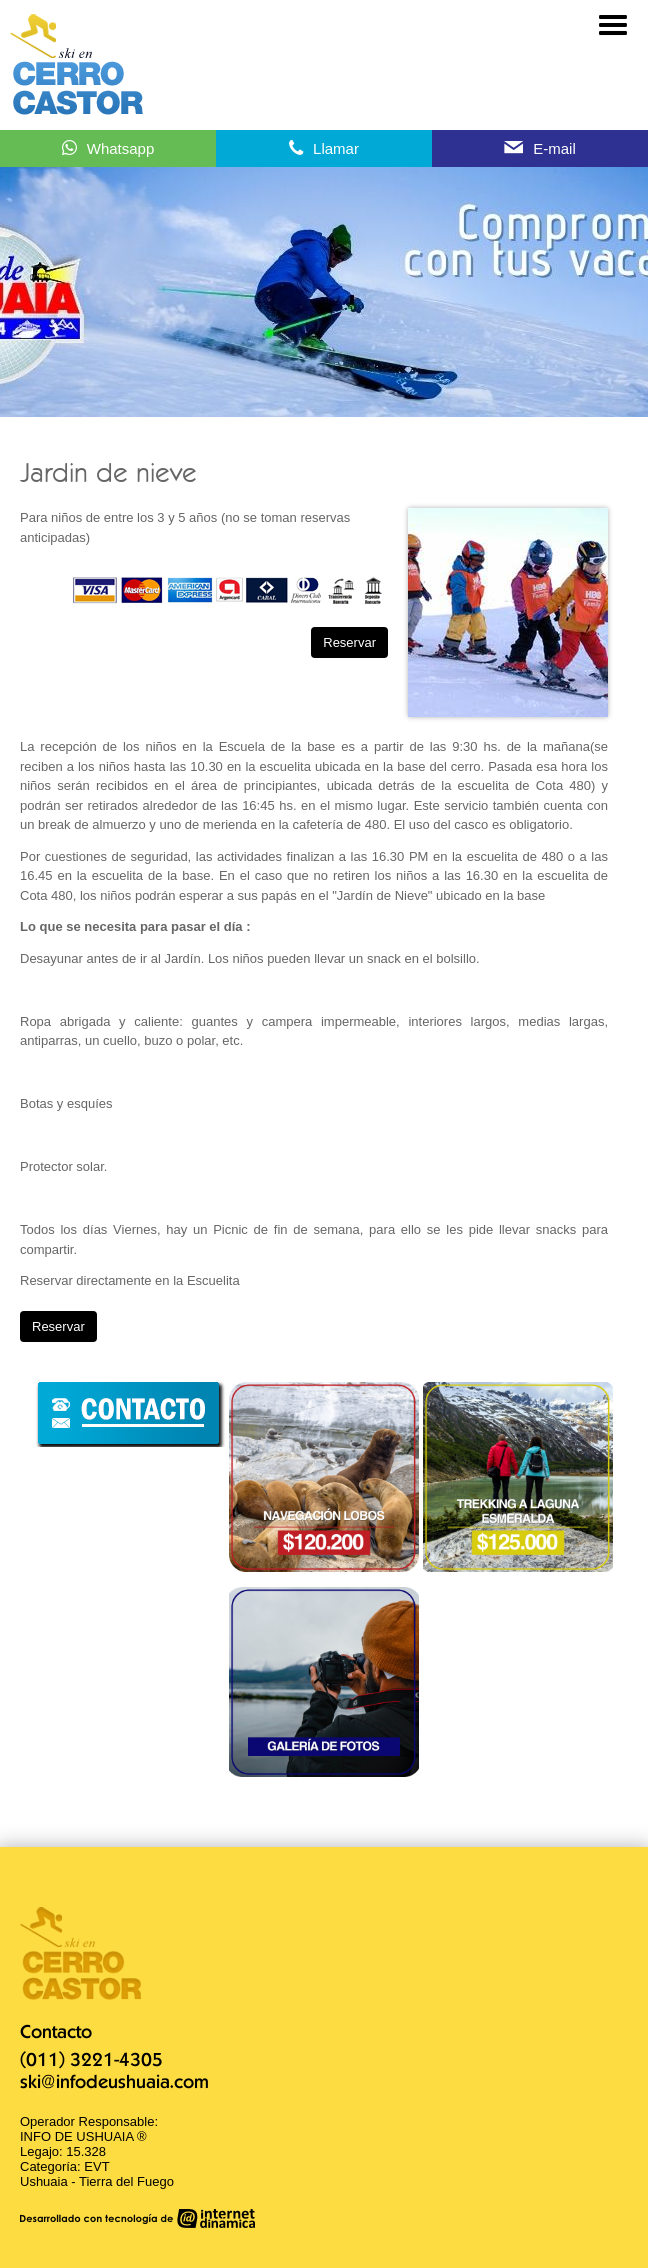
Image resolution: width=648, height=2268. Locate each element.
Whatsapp (121, 148)
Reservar (349, 642)
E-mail (554, 148)
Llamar (336, 148)
